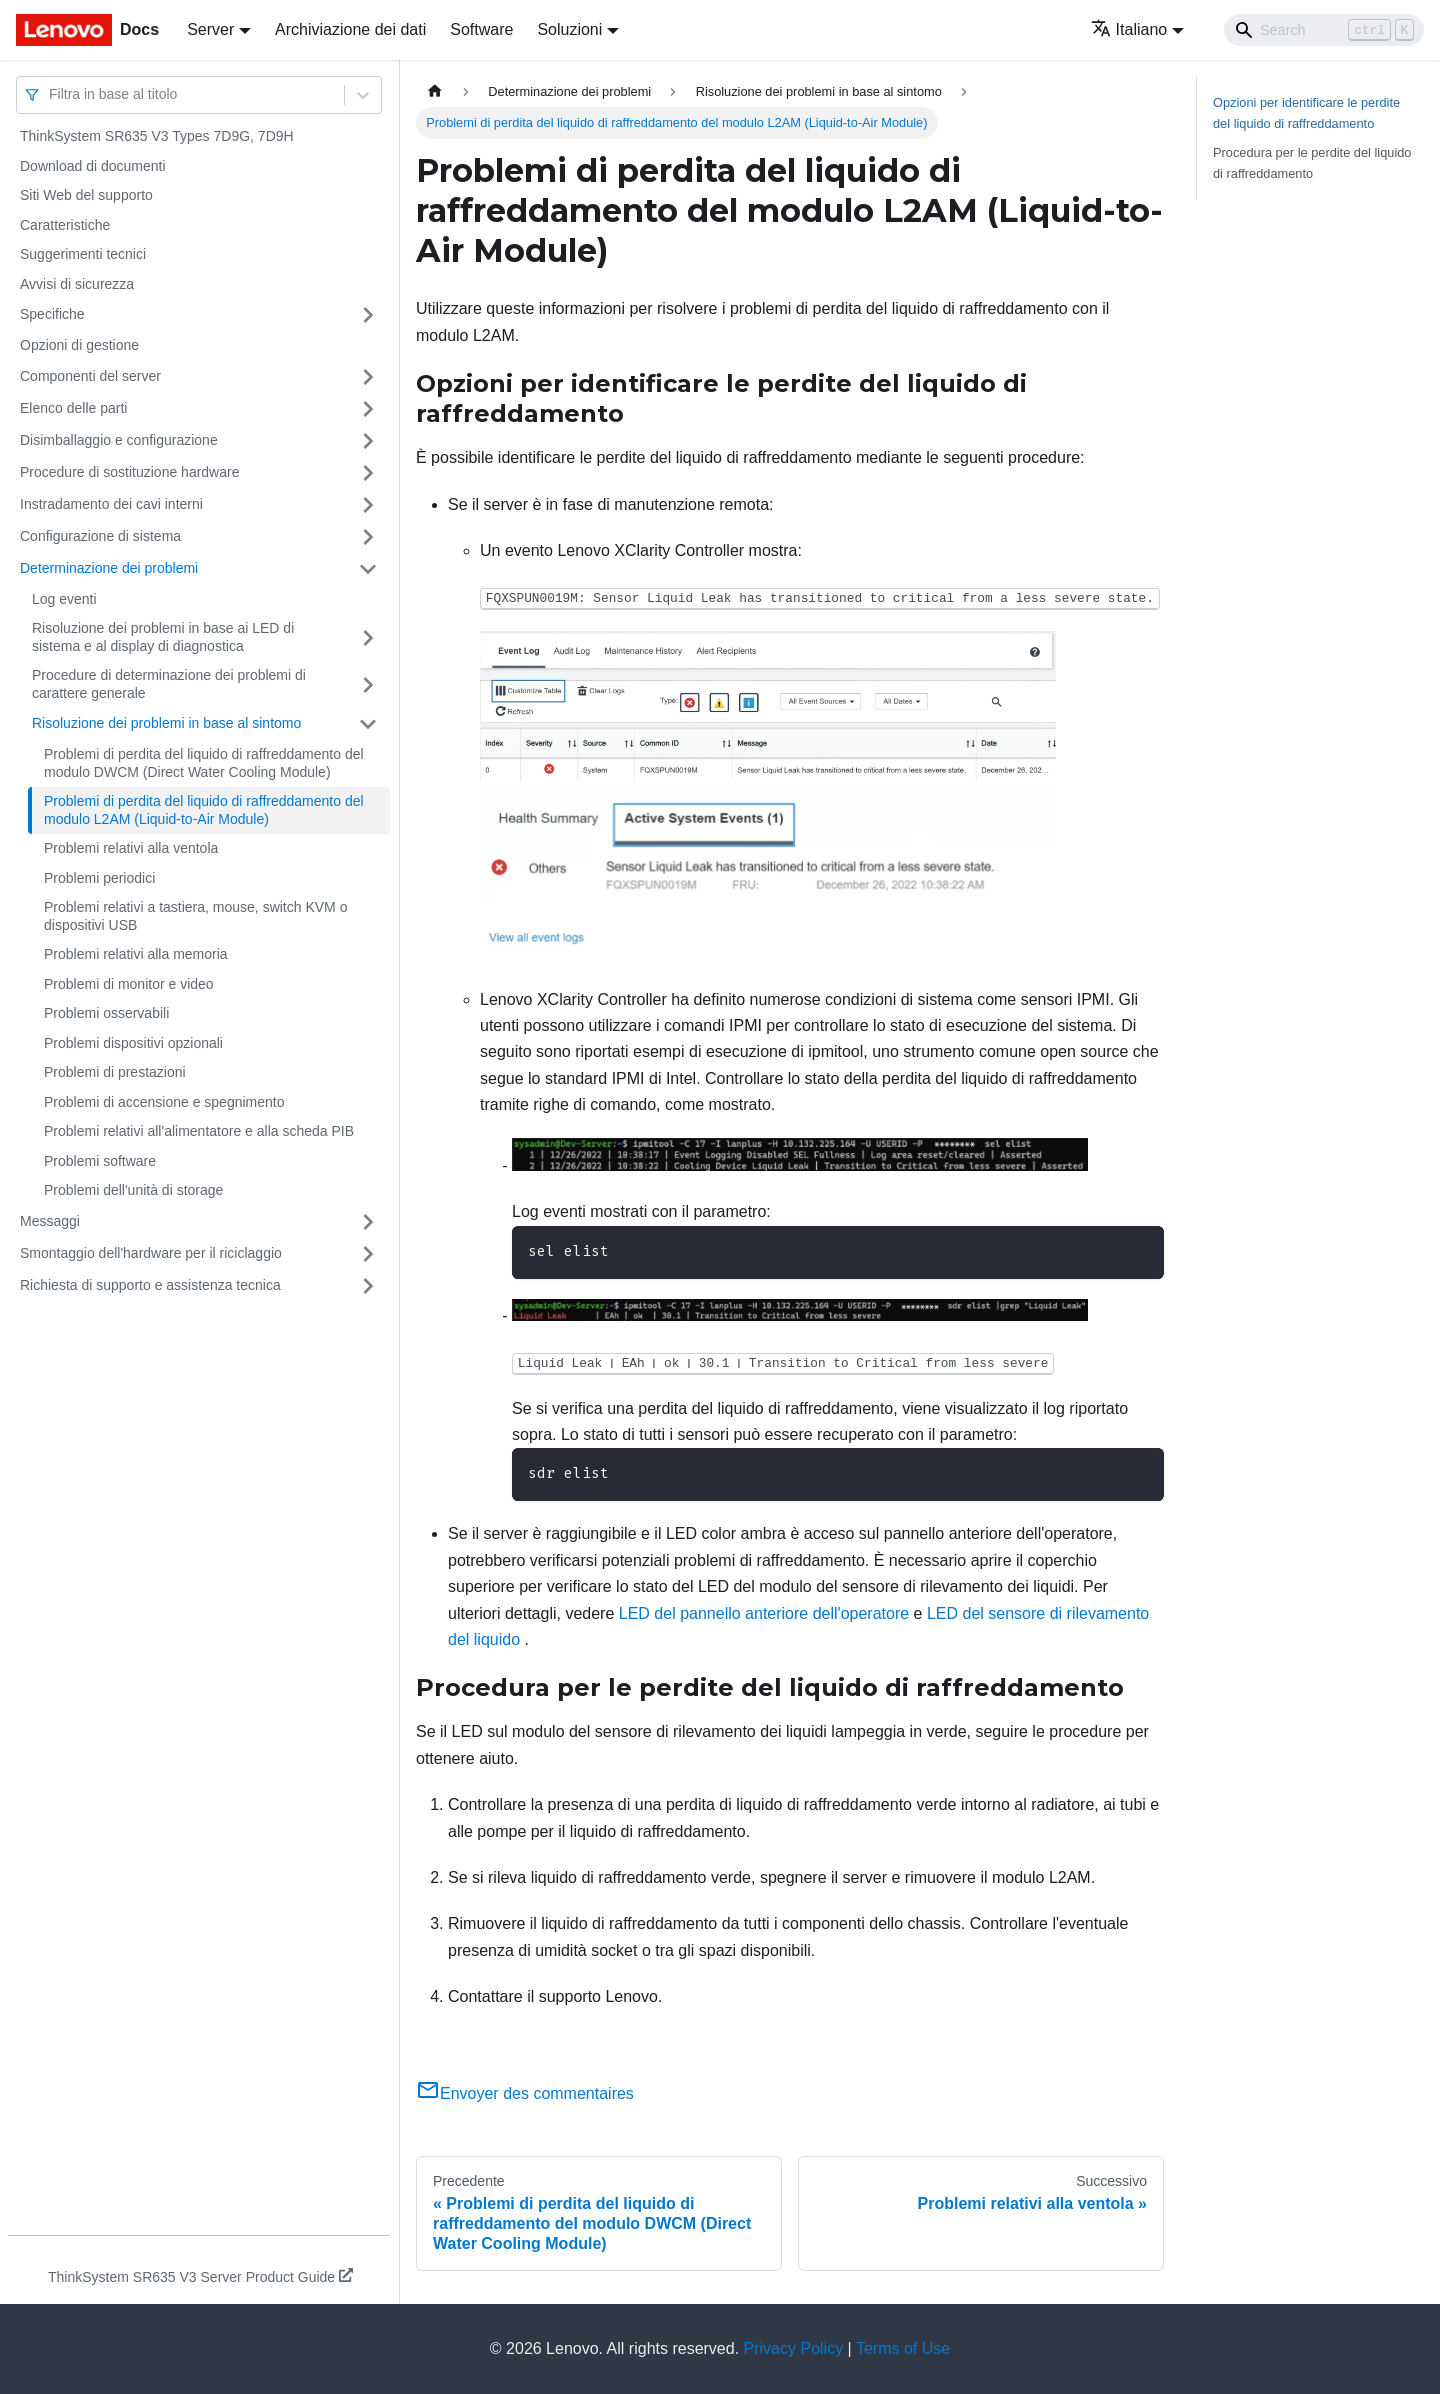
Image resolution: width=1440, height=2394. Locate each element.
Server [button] (210, 29)
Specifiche (52, 314)
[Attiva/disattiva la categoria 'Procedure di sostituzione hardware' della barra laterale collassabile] (368, 473)
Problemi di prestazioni (115, 1072)
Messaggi (50, 1221)
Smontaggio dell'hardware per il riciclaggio (151, 1253)
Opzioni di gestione (79, 345)
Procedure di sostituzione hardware (129, 472)
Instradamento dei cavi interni (111, 504)
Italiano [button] (1129, 29)
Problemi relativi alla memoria (136, 954)
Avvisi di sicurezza (77, 284)
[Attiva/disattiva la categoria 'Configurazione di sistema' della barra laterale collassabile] (368, 537)
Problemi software (100, 1161)
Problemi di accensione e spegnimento (164, 1102)
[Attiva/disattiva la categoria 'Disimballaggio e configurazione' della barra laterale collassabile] (368, 441)
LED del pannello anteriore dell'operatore (764, 1613)
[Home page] (435, 91)
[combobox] (51, 94)
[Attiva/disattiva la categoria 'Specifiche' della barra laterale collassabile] (368, 315)
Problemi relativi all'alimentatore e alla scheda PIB (199, 1131)
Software (481, 29)
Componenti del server (90, 376)
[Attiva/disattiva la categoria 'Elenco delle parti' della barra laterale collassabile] (368, 409)
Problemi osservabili (106, 1013)
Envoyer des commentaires (525, 2093)
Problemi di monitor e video (129, 984)
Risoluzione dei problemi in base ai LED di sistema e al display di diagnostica (163, 637)
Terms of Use (903, 2348)
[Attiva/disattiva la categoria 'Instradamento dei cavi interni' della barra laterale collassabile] (368, 505)
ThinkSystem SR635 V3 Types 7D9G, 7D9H (157, 136)
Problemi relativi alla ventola (131, 848)
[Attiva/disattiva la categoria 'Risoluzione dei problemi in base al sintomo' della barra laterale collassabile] (368, 724)
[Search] (1324, 30)
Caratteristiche (65, 225)
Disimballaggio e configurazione (119, 440)
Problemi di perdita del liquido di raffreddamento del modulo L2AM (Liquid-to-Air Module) (204, 810)
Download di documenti (93, 166)
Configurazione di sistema (100, 536)
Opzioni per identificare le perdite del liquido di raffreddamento (1306, 113)
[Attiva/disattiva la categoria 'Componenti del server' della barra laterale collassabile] (368, 377)
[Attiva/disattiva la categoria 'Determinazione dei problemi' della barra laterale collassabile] (368, 569)
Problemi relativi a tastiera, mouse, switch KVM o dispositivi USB (195, 916)
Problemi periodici (99, 878)
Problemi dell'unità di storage (133, 1190)
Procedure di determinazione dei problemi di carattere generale (169, 684)
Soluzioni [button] (569, 29)
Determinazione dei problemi (109, 568)
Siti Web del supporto (86, 195)
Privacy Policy (794, 2348)
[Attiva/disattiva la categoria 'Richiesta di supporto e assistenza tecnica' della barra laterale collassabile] (368, 1286)
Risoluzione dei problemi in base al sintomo (166, 723)
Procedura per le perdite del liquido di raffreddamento (1312, 163)
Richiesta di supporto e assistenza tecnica (150, 1285)
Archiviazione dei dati (350, 29)
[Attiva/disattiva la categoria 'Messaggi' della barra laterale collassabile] (368, 1222)
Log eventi (64, 599)
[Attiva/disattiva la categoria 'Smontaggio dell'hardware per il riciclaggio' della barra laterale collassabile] (368, 1254)
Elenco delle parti (73, 408)
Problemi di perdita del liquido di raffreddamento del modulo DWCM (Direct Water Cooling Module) (204, 763)
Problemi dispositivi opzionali (133, 1043)
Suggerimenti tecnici (83, 254)
